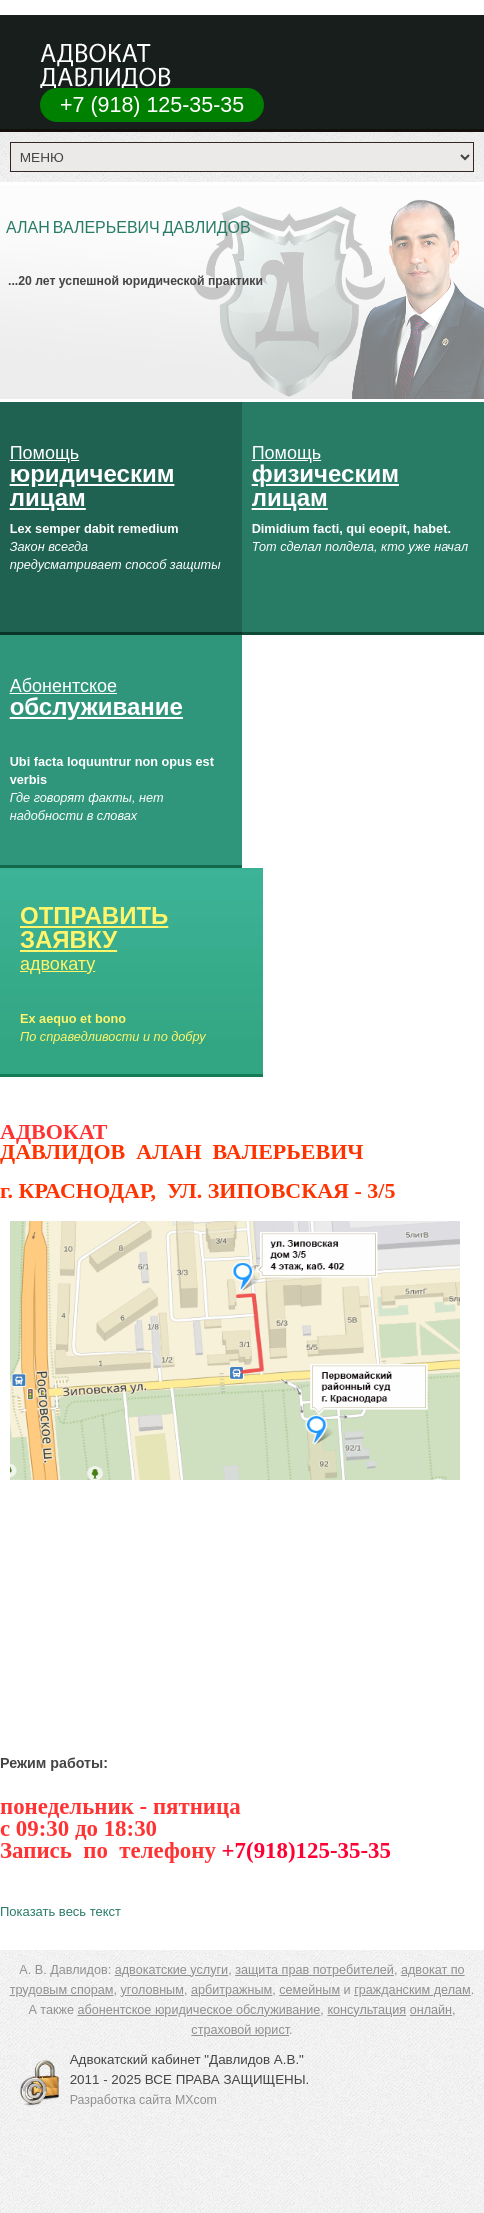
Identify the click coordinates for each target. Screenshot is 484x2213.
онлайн (431, 2010)
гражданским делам (412, 1990)
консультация (366, 2010)
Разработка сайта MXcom (143, 2100)
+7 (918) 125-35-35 (152, 105)
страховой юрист (240, 2030)
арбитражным (231, 1990)
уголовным (152, 1990)
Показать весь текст (60, 1911)
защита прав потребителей (314, 1970)
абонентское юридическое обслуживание (198, 2010)
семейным (309, 1990)
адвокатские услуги (171, 1970)
